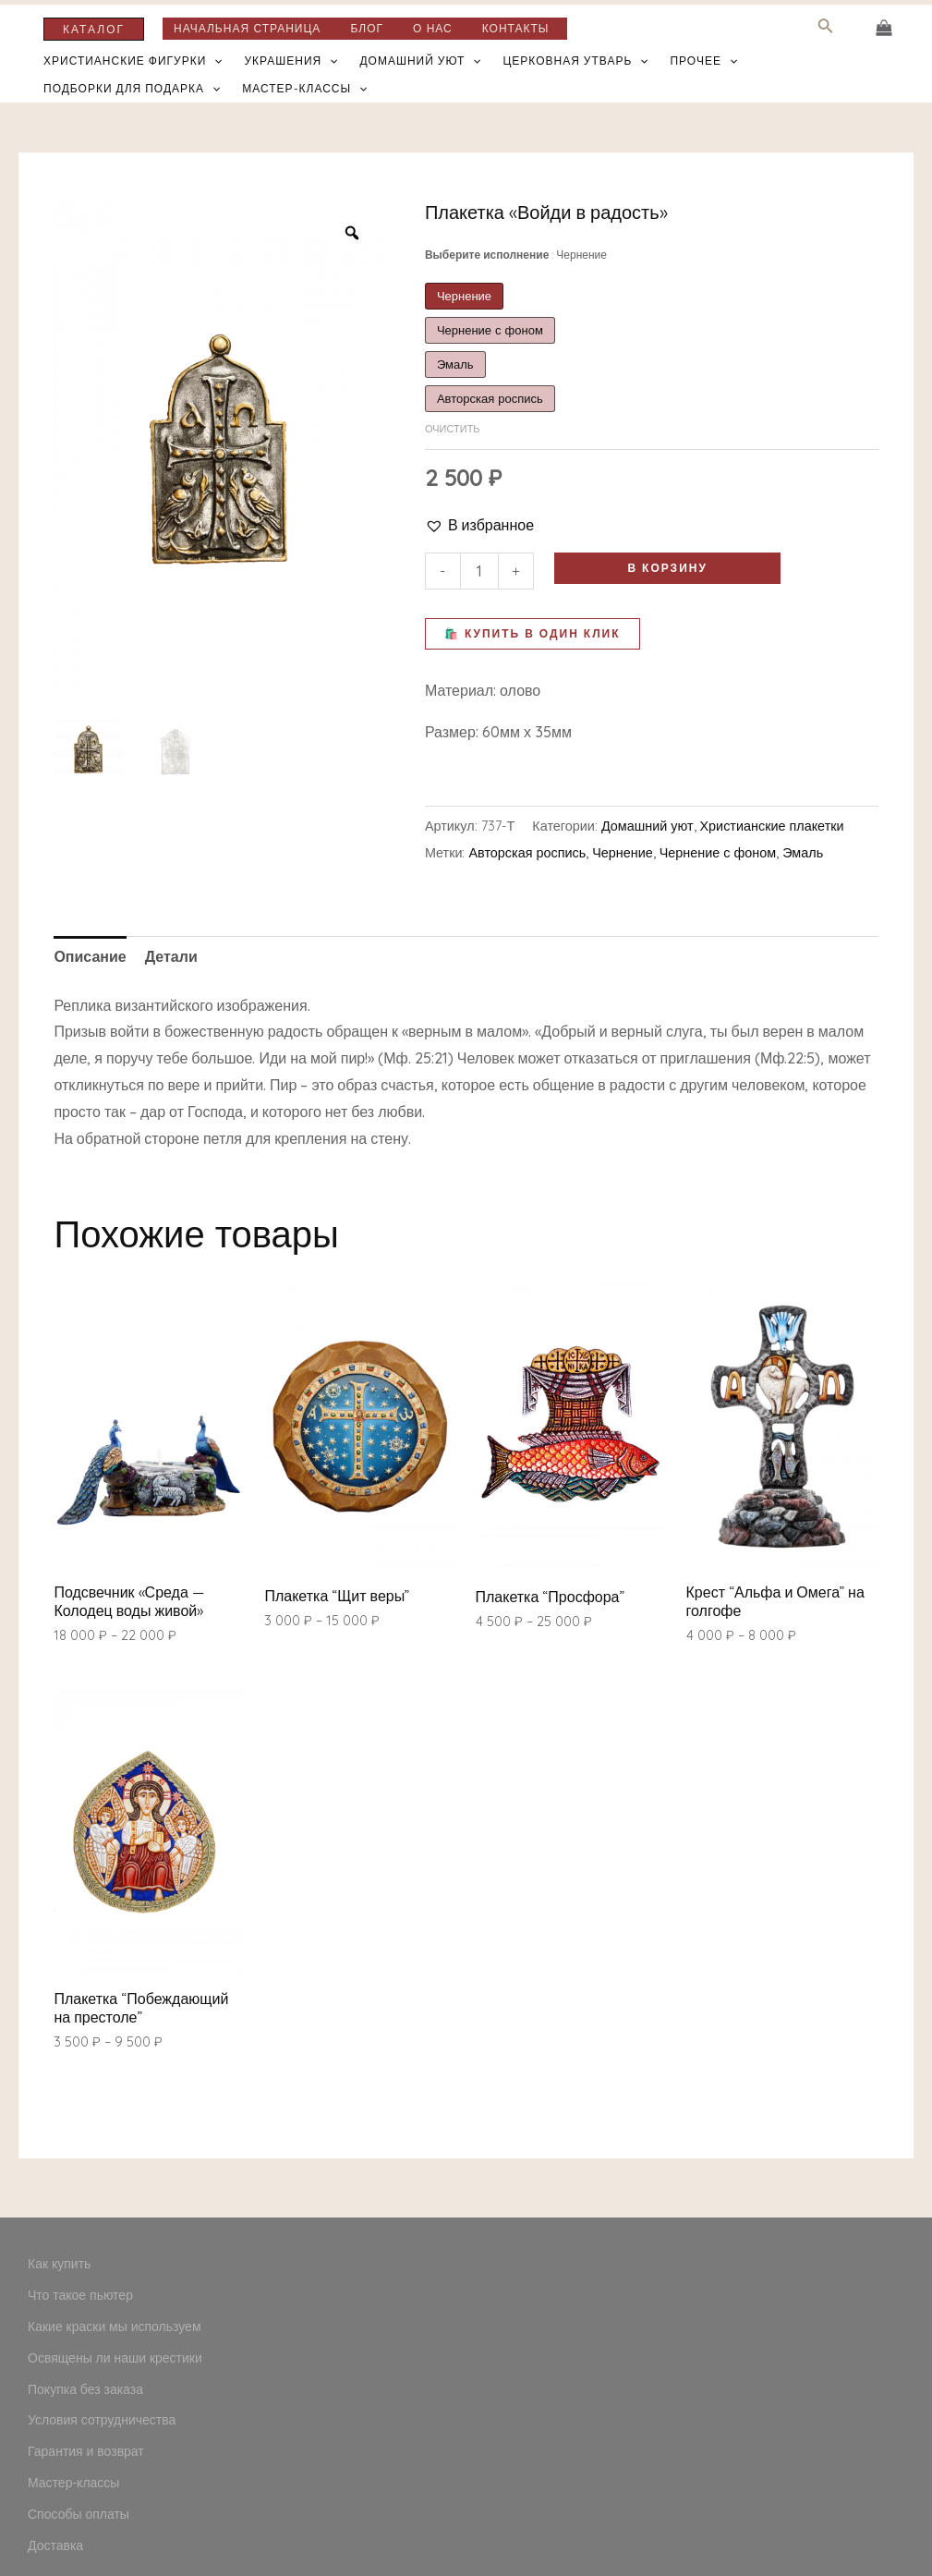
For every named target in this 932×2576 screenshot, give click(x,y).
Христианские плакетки (772, 826)
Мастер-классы (304, 89)
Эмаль (802, 852)
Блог (366, 28)
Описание (90, 956)
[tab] (90, 957)
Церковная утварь (575, 61)
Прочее (703, 61)
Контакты (516, 28)
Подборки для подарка (131, 89)
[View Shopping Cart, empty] (883, 28)
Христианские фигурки (133, 61)
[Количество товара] (479, 571)
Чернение (622, 852)
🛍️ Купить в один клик (532, 633)
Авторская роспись (528, 852)
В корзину (667, 568)
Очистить (452, 428)
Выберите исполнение (516, 254)
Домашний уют (419, 61)
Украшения (291, 61)
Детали (171, 956)
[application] (214, 61)
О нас (433, 28)
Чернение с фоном (718, 852)
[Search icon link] (825, 29)
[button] (479, 525)
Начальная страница (247, 28)
